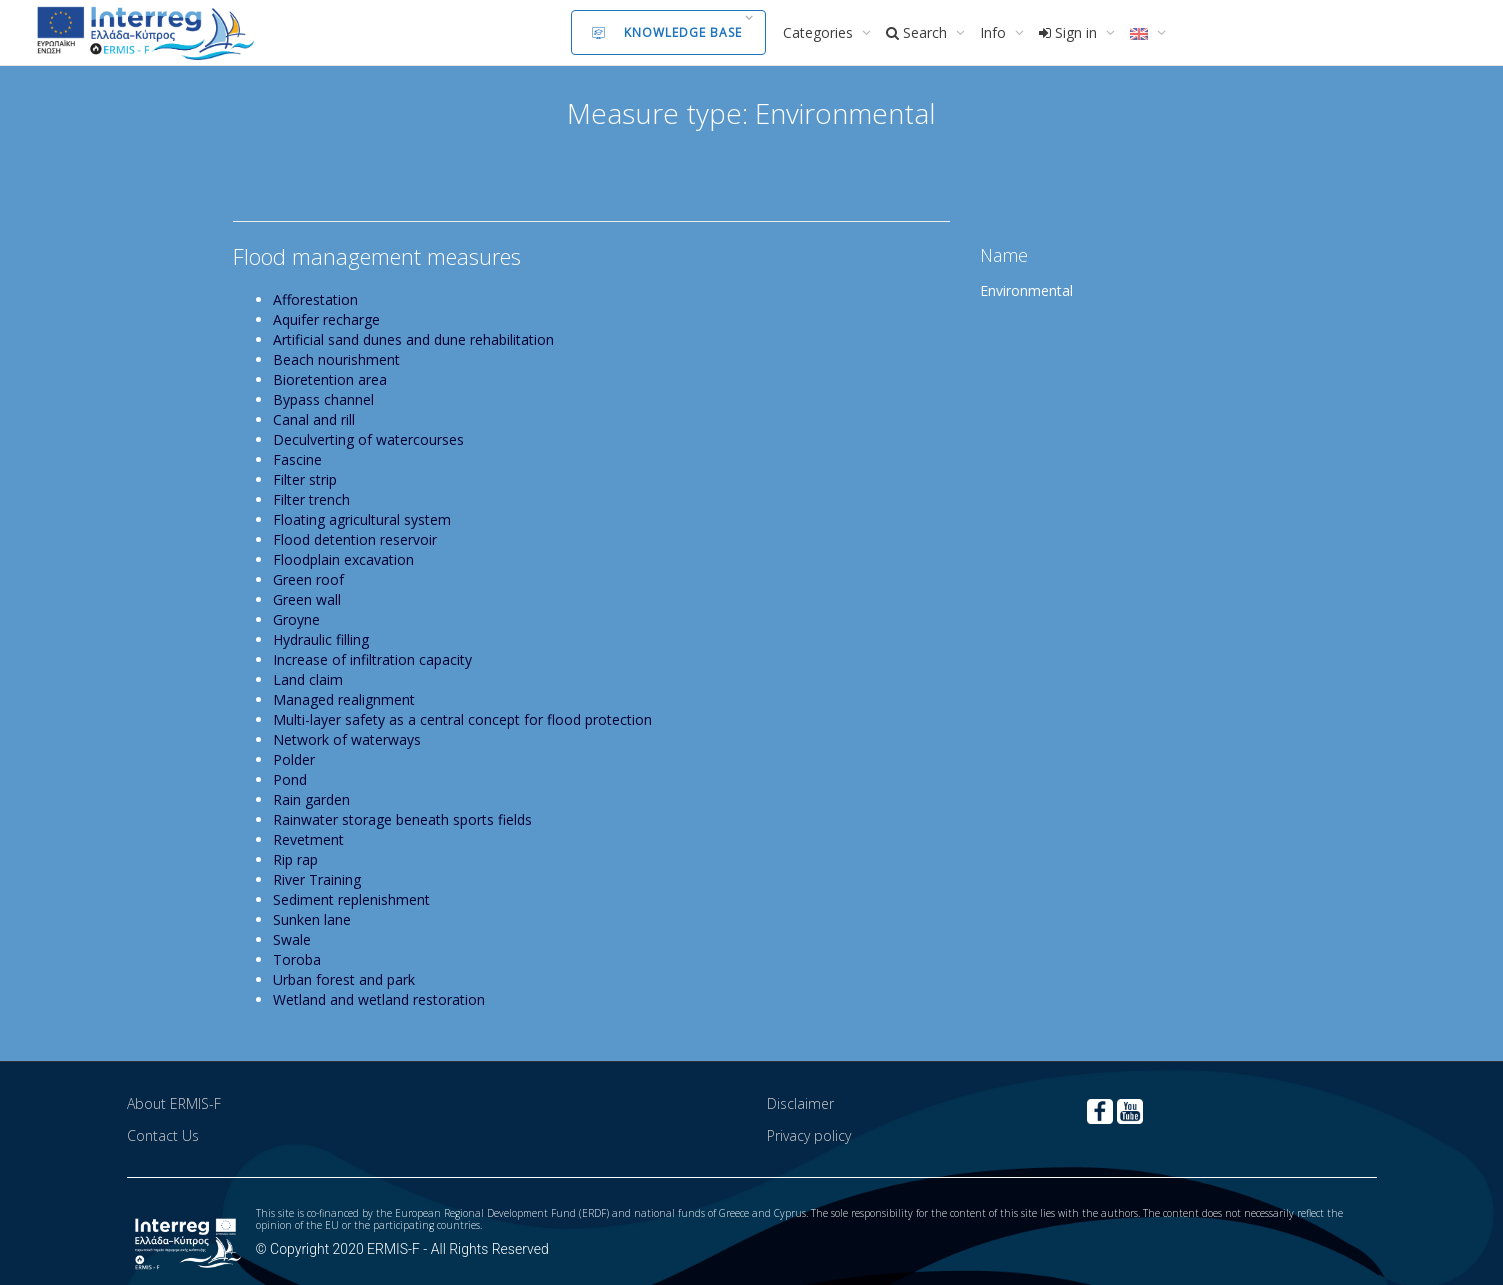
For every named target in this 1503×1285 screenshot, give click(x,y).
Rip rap (295, 859)
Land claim (308, 679)
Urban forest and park (344, 979)
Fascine (297, 459)
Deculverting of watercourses (368, 439)
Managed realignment (344, 699)
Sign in (1070, 32)
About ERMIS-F (174, 1103)
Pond (290, 779)
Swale (292, 939)
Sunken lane (312, 919)
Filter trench (311, 499)
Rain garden (311, 799)
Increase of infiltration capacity (372, 659)
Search (918, 32)
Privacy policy (809, 1135)
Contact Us (163, 1135)
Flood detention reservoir (355, 539)
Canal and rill (314, 419)
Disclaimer (800, 1103)
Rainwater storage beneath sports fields (402, 819)
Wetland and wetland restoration (379, 999)
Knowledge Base (667, 32)
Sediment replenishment (351, 899)
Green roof (308, 579)
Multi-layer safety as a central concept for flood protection (462, 719)
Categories (820, 32)
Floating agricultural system (362, 519)
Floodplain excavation (343, 559)
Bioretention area (330, 379)
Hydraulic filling (321, 639)
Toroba (297, 959)
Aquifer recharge (326, 319)
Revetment (308, 839)
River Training (317, 879)
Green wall (307, 599)
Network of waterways (347, 739)
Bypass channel (323, 399)
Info (995, 32)
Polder (294, 759)
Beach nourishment (336, 359)
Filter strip (305, 479)
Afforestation (315, 299)
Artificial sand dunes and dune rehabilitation (413, 339)
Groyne (296, 619)
